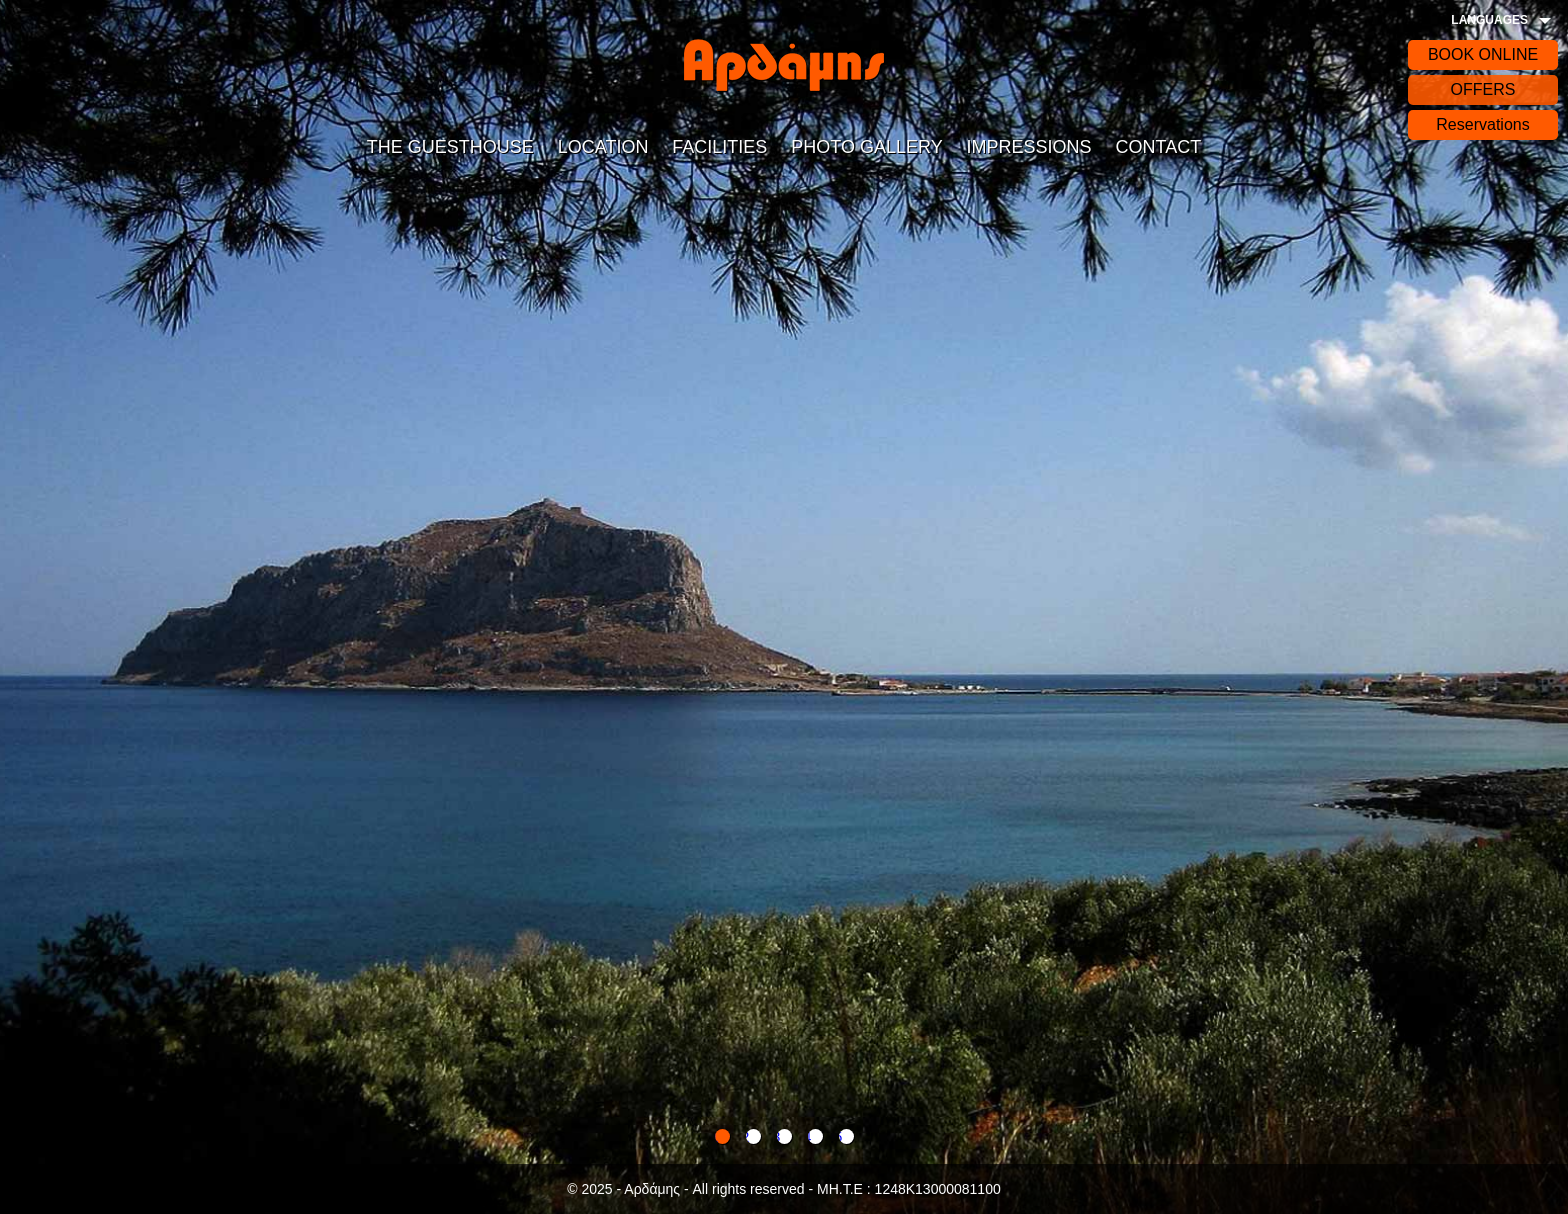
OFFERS (1483, 89)
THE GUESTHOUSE (450, 147)
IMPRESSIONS (1029, 147)
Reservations (1482, 124)
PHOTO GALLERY (866, 147)
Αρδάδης (784, 65)
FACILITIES (719, 147)
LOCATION (603, 147)
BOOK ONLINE (1483, 54)
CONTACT (1158, 147)
